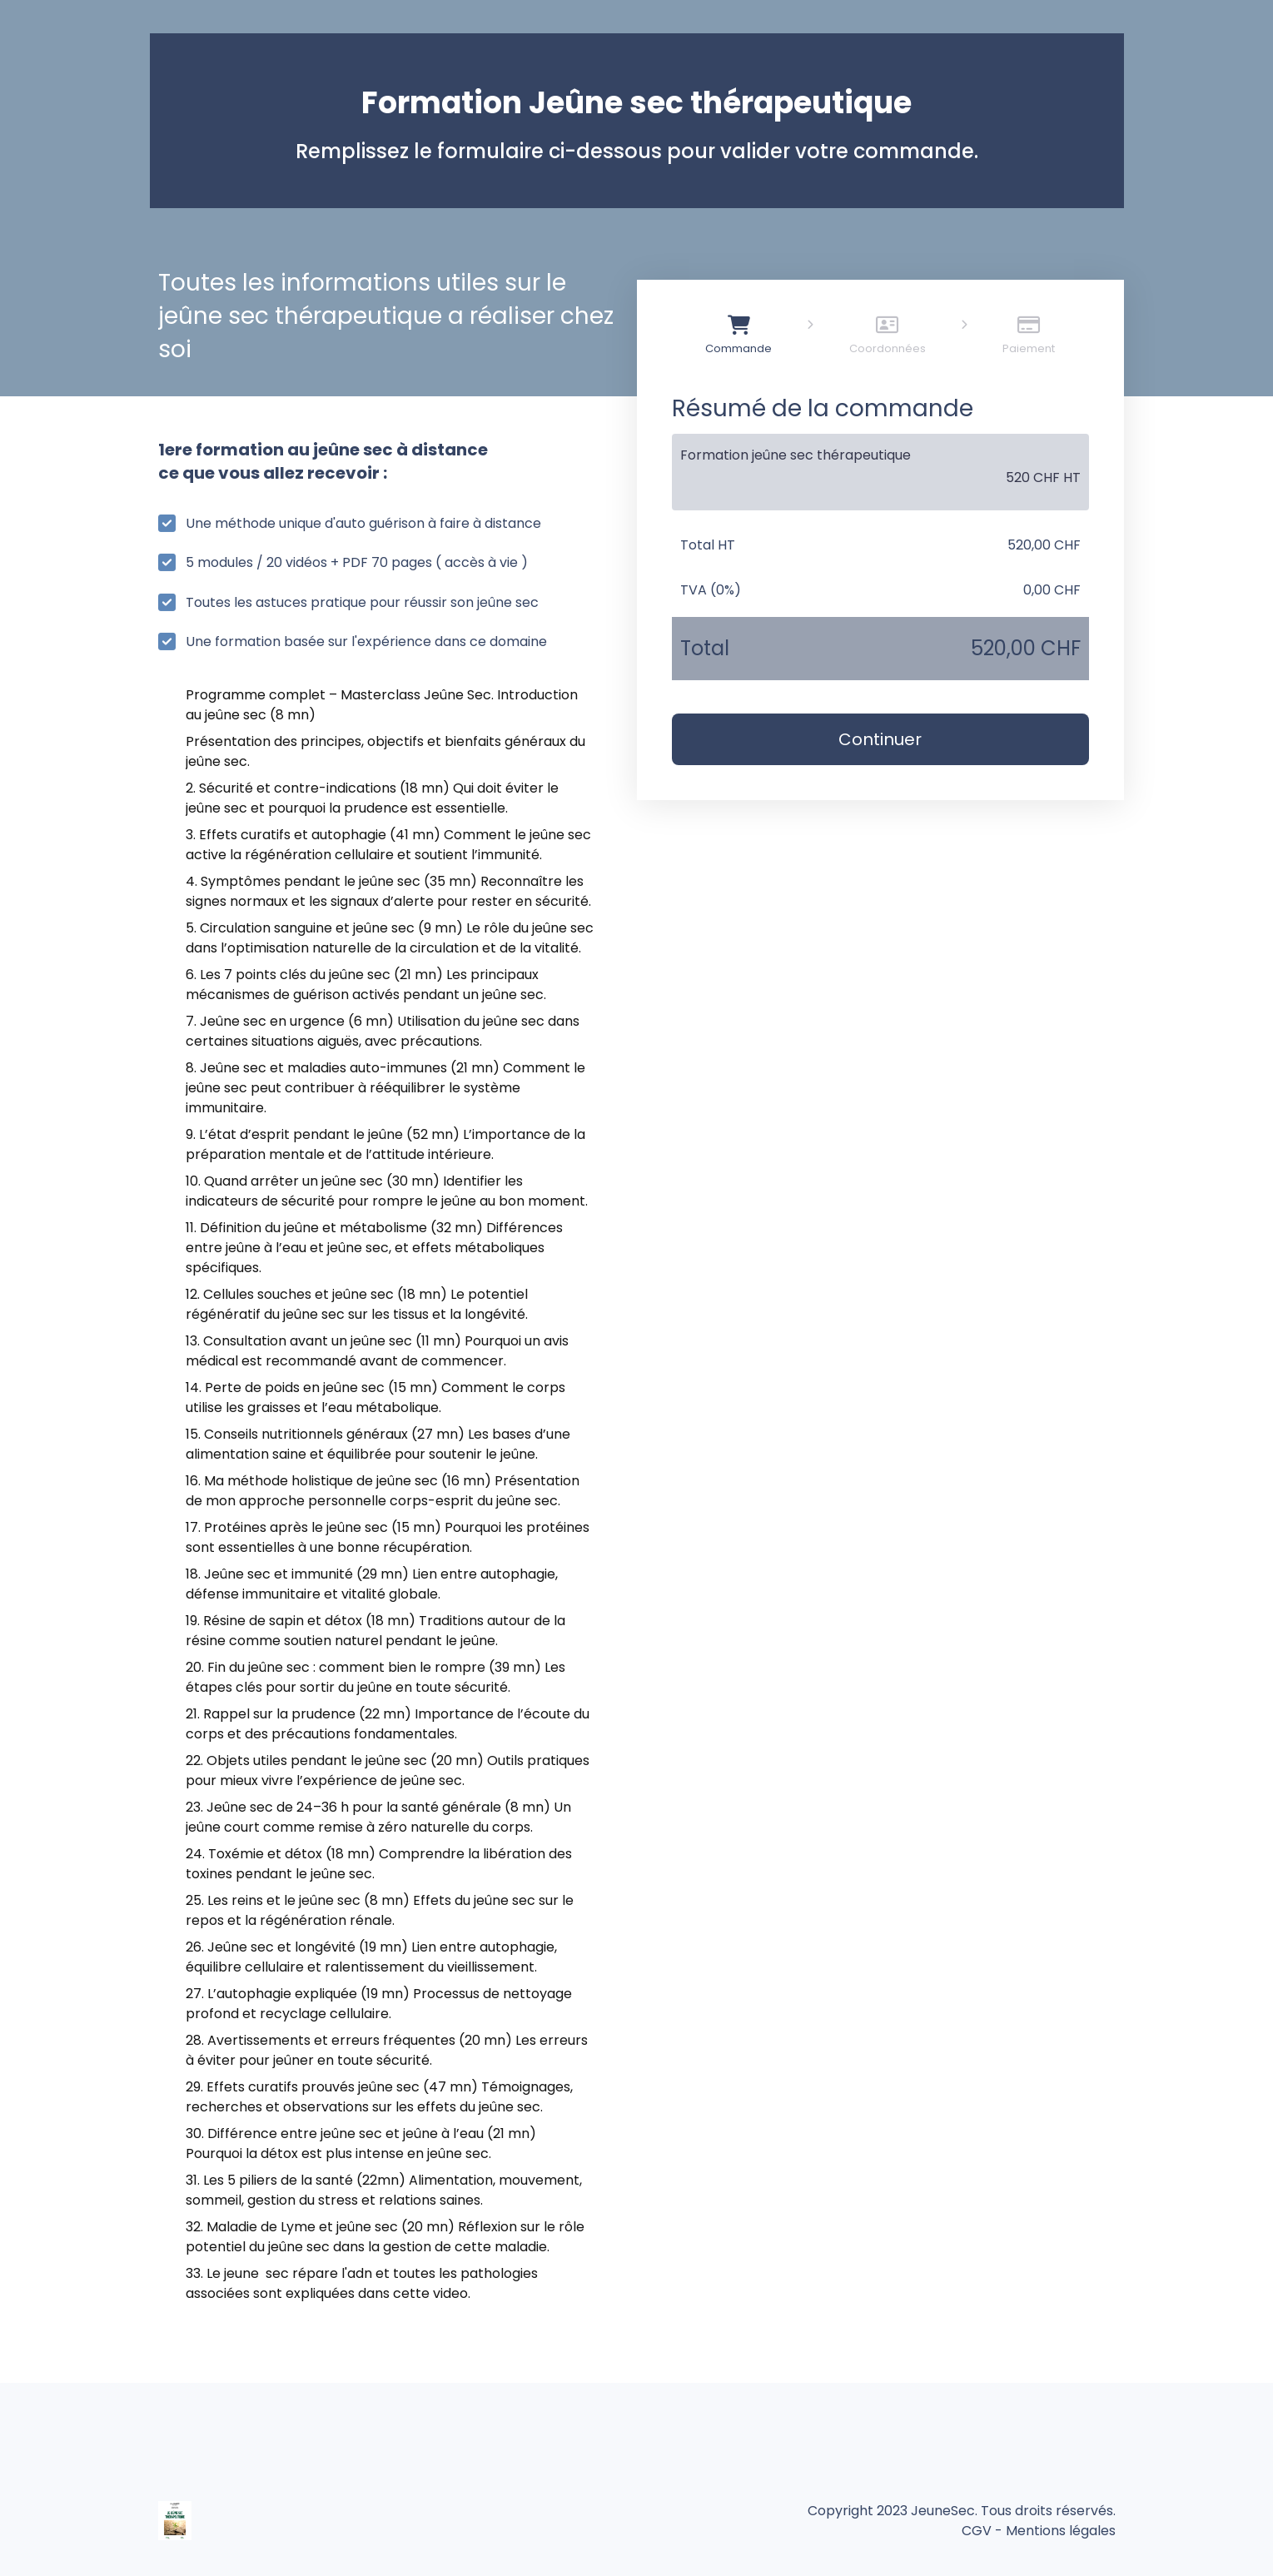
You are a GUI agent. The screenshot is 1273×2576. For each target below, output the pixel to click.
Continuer (880, 739)
